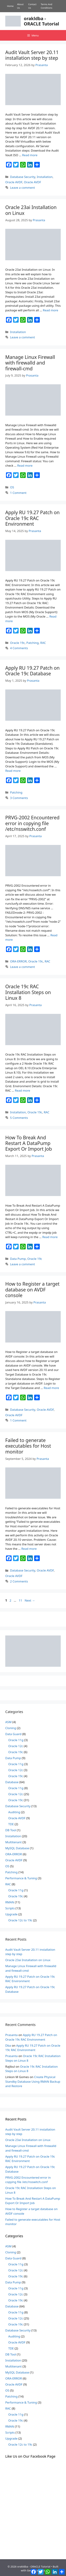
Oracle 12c (15, 1746)
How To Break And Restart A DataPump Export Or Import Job (28, 1143)
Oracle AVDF (13, 182)
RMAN (9, 1902)
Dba (8, 2045)
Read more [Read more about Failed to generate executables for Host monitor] (29, 1549)
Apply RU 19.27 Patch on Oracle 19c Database (32, 671)
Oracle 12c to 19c (20, 1920)
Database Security (22, 177)
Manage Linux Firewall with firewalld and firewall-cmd (30, 363)
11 (20, 1600)
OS (12, 487)
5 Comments (19, 1118)
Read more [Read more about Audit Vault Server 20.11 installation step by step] (29, 155)
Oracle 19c (17, 643)
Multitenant (13, 1842)
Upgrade (11, 1914)
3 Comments (19, 798)
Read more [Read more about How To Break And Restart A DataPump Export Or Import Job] (50, 1237)
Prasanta (11, 2035)
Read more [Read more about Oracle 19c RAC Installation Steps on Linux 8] (22, 1090)
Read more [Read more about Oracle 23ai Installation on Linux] (50, 310)
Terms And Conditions (46, 6)
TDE (11, 1824)
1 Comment (18, 493)
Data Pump (18, 1259)
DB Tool (10, 1830)
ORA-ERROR (18, 961)
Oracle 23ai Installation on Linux (31, 210)
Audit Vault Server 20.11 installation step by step (32, 55)
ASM (8, 1722)
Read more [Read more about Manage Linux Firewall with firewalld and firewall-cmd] (25, 465)
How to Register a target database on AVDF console (32, 1289)
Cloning (10, 1728)
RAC (43, 643)
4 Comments (19, 648)
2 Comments (19, 1581)
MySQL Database (17, 1848)
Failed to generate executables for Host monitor (28, 1446)
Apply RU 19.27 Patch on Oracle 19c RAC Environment (32, 518)
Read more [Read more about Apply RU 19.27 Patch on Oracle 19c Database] (13, 771)
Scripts (10, 1908)
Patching (32, 643)
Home (10, 6)
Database (11, 1782)
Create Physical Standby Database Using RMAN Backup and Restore (32, 2081)
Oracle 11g (15, 1740)
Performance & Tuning (21, 1878)
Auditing (14, 1812)
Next (30, 1600)
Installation (45, 177)
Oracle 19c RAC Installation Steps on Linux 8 (28, 992)
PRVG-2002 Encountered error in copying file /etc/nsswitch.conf (32, 823)
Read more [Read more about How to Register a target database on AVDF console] (51, 1388)
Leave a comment (22, 188)
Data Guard (13, 1734)
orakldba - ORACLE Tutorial (41, 21)
